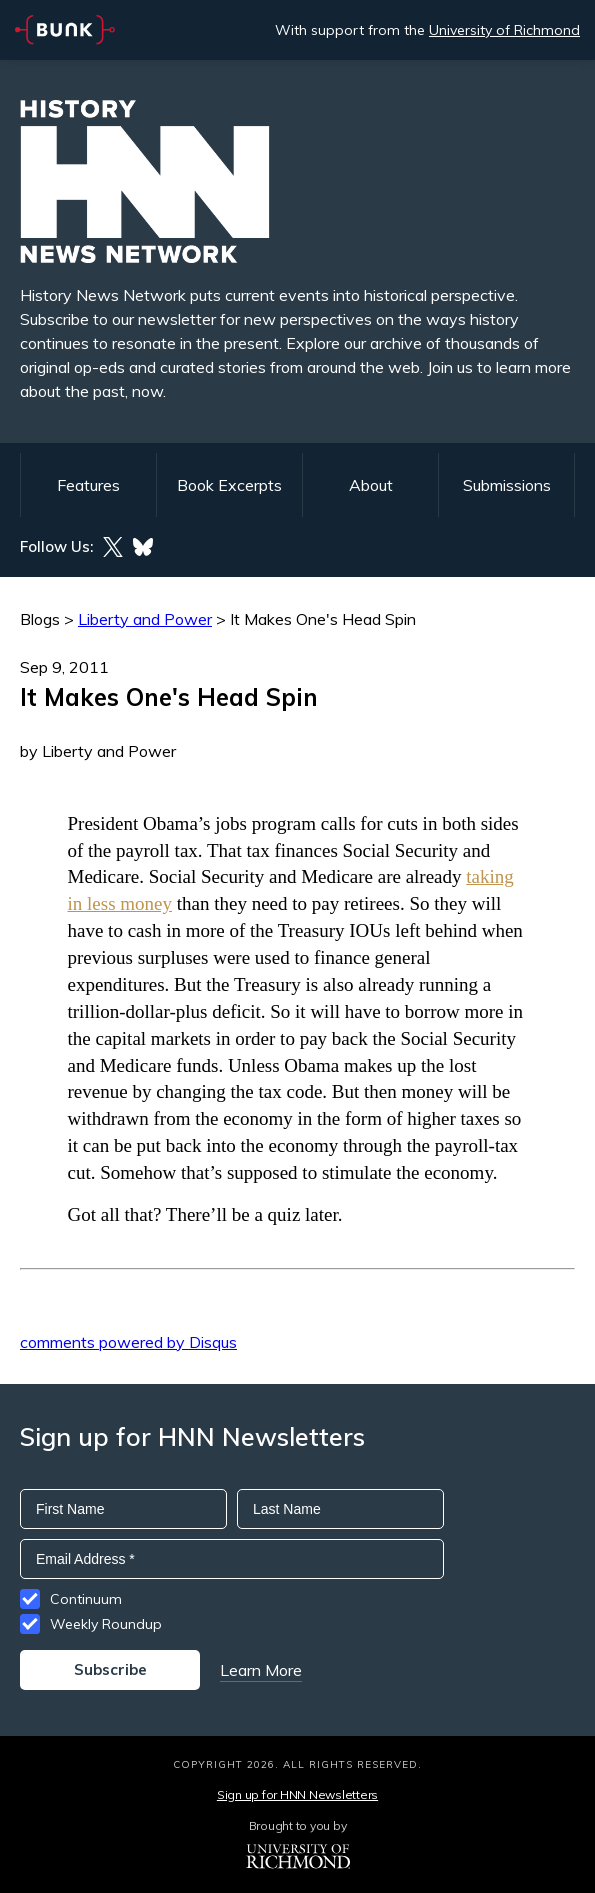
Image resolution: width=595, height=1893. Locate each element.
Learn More (261, 1670)
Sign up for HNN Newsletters (297, 1794)
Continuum (86, 1599)
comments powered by (128, 1342)
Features (88, 485)
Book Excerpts (229, 485)
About (371, 485)
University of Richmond (504, 30)
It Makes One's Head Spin (323, 619)
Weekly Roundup (106, 1624)
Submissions (507, 485)
